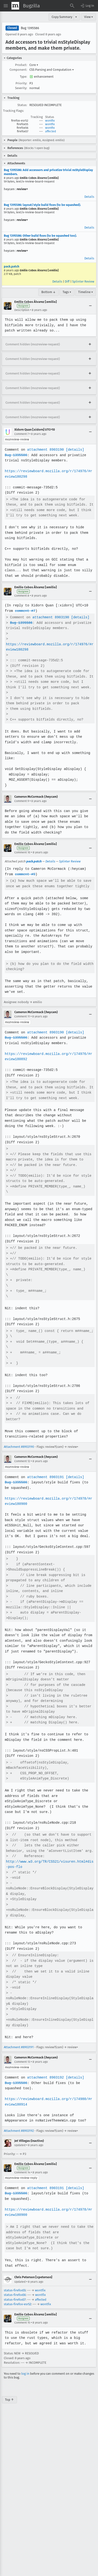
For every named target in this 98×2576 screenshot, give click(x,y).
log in (25, 2373)
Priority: (21, 83)
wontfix (50, 120)
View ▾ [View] (88, 17)
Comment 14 (22, 2172)
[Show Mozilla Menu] (15, 6)
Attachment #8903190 (19, 1446)
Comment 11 (22, 1016)
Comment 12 (22, 1461)
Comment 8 (21, 595)
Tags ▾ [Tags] (67, 292)
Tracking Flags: (13, 110)
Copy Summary (62, 17)
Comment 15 (22, 2322)
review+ (22, 189)
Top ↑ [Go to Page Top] (9, 2399)
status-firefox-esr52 (17, 2304)
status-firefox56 (15, 2295)
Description (21, 310)
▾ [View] (76, 17)
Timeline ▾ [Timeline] (85, 292)
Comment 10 (22, 852)
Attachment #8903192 (19, 2130)
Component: (18, 69)
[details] (74, 449)
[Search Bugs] (72, 6)
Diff (67, 281)
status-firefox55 (15, 2290)
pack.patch (11, 266)
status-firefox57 (15, 2299)
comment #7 (25, 611)
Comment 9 (21, 801)
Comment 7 (21, 434)
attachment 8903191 (45, 1477)
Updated (20, 2145)
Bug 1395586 (30, 28)
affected (50, 131)
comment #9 (25, 874)
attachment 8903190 (45, 449)
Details (89, 196)
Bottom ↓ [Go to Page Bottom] (48, 292)
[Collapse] (90, 306)
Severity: (21, 88)
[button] (87, 6)
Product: (21, 65)
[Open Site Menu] (6, 6)
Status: (22, 105)
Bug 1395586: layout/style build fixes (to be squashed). (42, 205)
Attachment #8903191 (19, 2047)
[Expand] (90, 344)
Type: (23, 76)
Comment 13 (22, 2061)
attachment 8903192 (45, 2077)
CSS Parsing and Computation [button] (51, 69)
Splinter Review (83, 281)
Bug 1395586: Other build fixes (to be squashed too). (40, 235)
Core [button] (33, 65)
